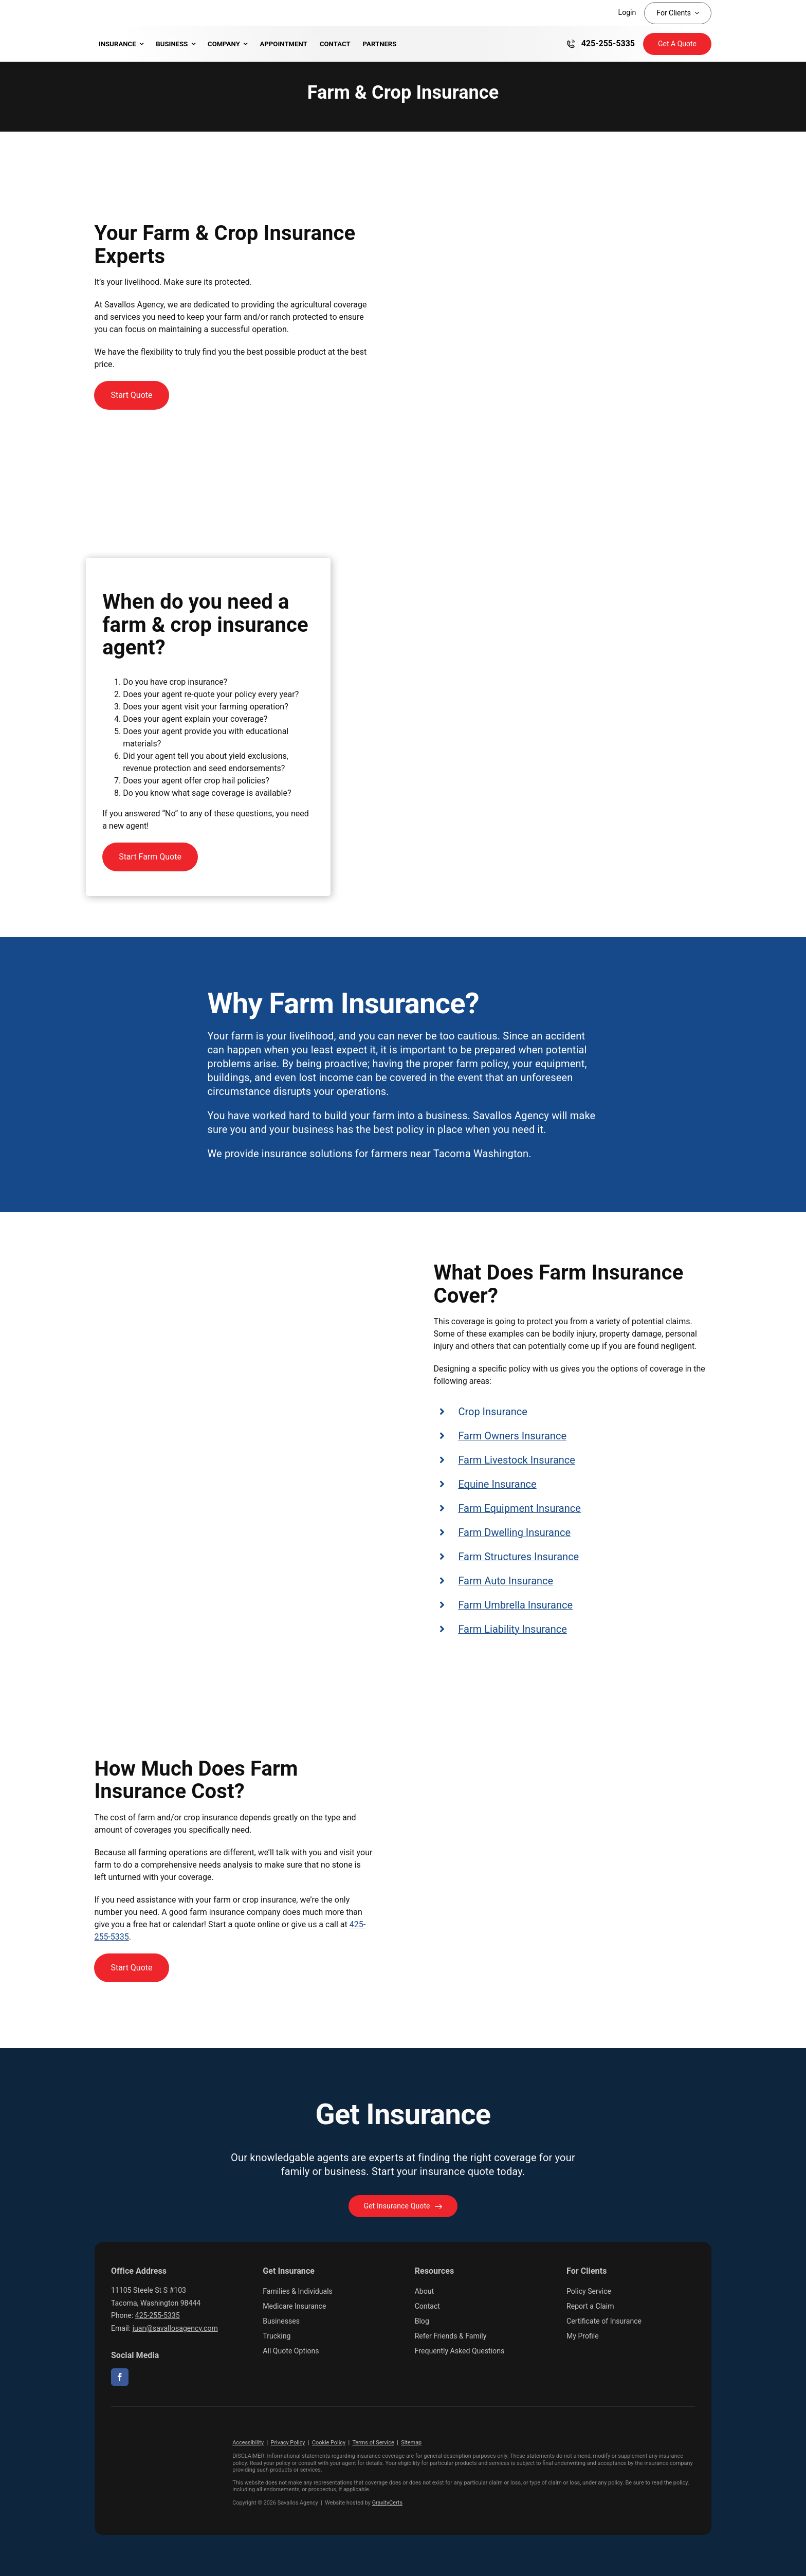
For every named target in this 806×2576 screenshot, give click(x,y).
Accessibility (248, 2442)
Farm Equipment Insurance (519, 1508)
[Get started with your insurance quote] (403, 2206)
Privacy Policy (288, 2442)
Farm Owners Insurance (512, 1436)
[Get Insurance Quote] (677, 44)
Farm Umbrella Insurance (515, 1605)
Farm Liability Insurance (512, 1629)
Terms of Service (373, 2442)
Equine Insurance (497, 1484)
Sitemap (411, 2442)
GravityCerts (387, 2502)
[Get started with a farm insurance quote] (131, 395)
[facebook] (120, 2377)
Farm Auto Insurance (505, 1581)
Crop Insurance (492, 1411)
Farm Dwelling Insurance (514, 1532)
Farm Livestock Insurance (516, 1460)
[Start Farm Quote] (150, 857)
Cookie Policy (328, 2442)
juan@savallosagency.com (175, 2328)
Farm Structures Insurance (518, 1556)
